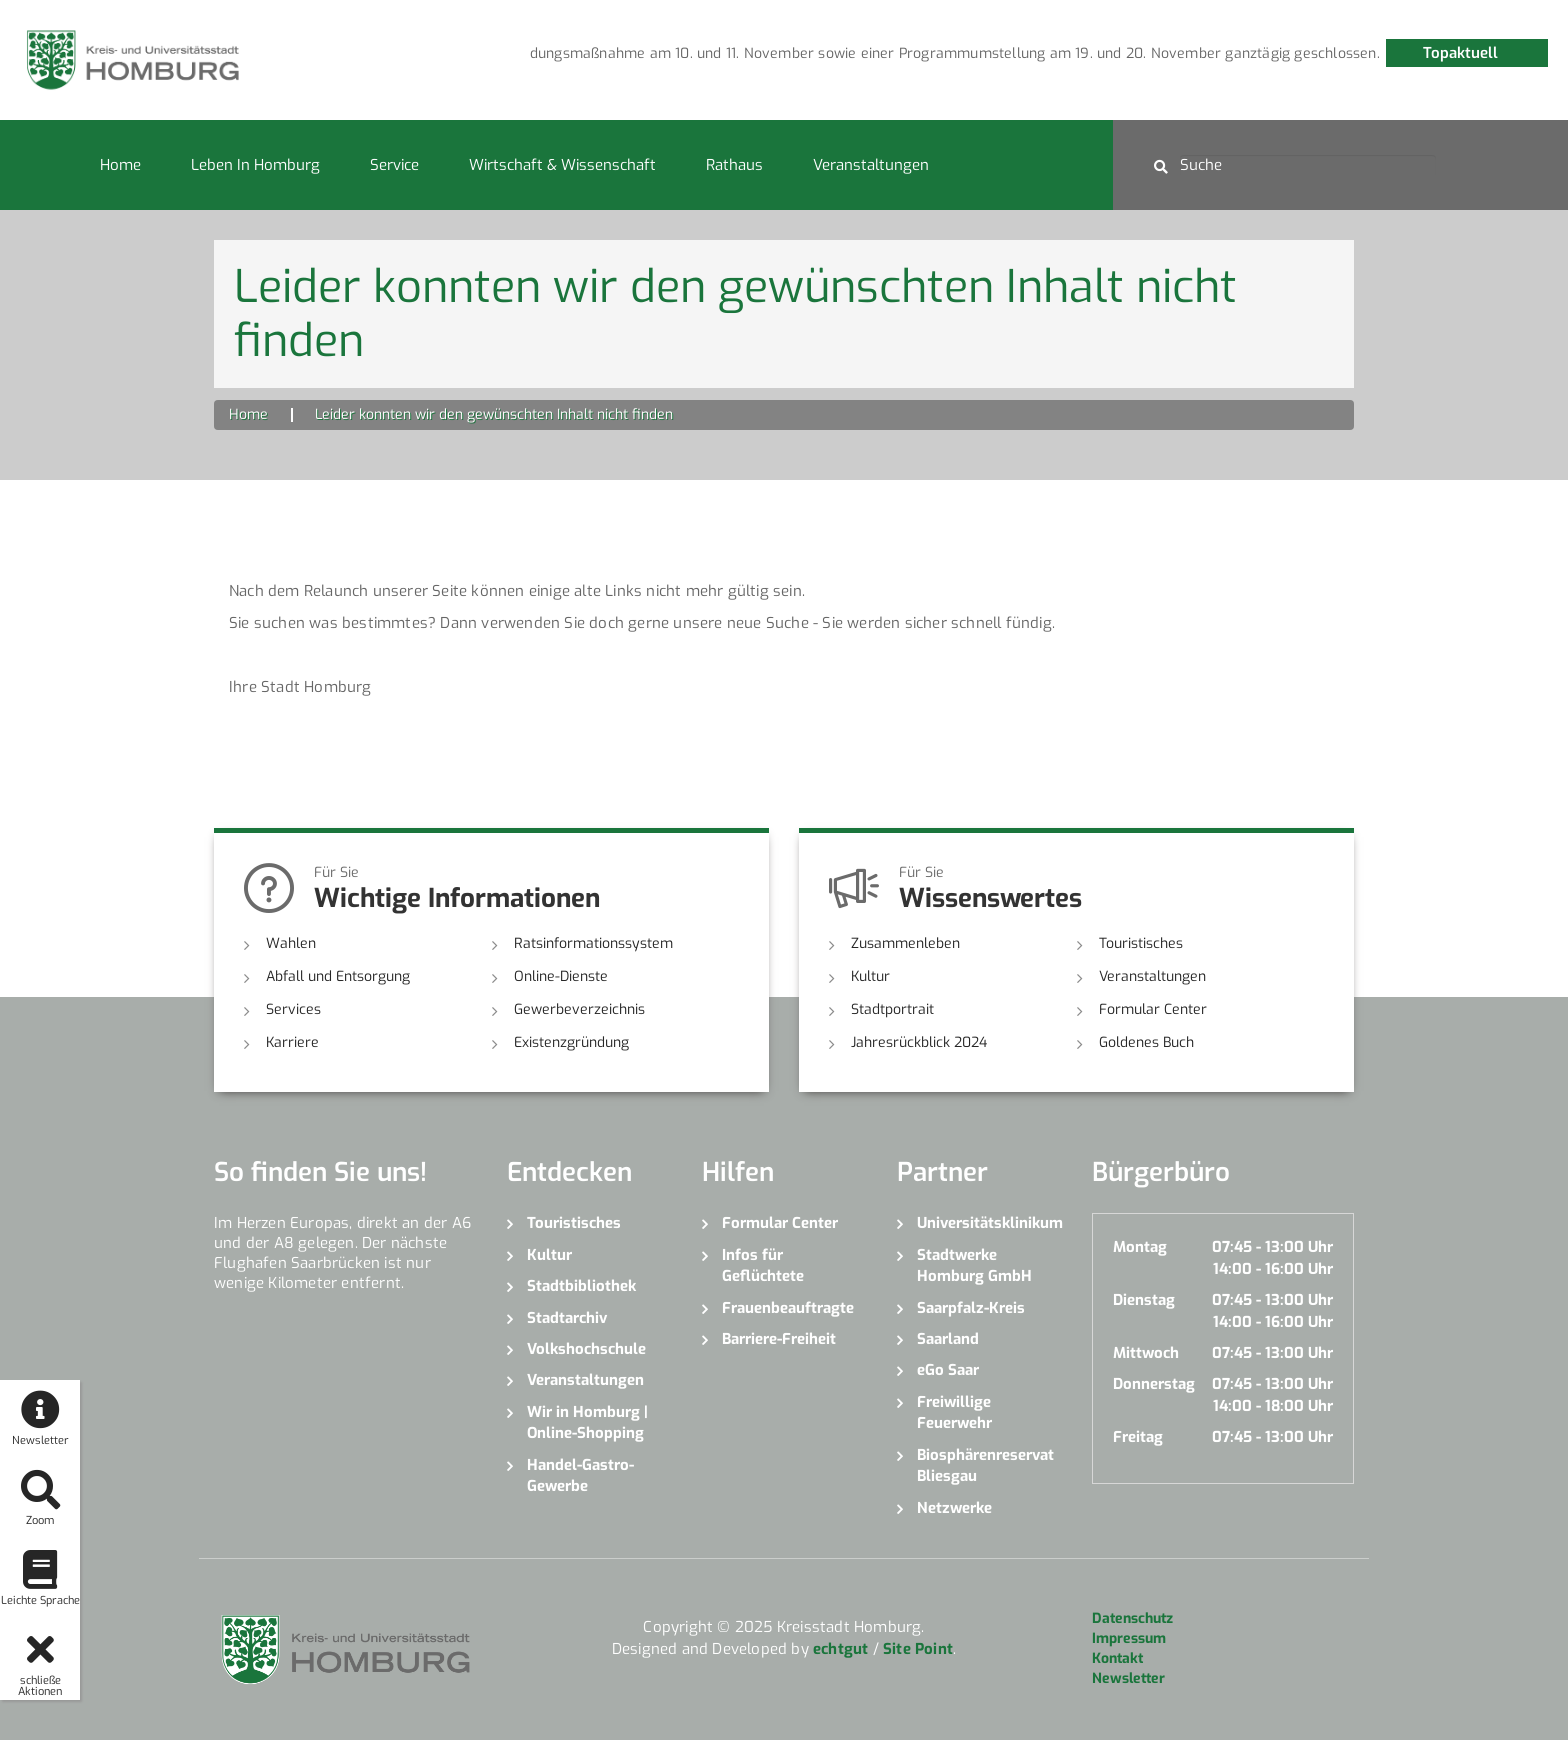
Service (394, 165)
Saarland (948, 1339)
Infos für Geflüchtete (763, 1265)
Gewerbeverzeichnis (579, 1009)
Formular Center (1153, 1009)
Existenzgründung (571, 1042)
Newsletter (1128, 1678)
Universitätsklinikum (989, 1223)
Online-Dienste (561, 976)
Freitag (1138, 1437)
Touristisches (1141, 943)
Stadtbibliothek (581, 1286)
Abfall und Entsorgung (338, 976)
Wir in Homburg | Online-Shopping (587, 1422)
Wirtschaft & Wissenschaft (562, 165)
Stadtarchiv (567, 1318)
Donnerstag (1154, 1384)
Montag (1140, 1247)
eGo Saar (948, 1370)
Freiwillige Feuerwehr (954, 1412)
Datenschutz (1132, 1618)
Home (120, 165)
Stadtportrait (892, 1009)
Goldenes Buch (1146, 1042)
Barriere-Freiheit (779, 1339)
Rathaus (734, 165)
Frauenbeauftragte (788, 1308)
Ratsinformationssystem (593, 943)
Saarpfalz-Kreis (971, 1308)
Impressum (1129, 1638)
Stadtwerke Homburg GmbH (974, 1265)
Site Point (918, 1649)
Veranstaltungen (871, 165)
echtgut (840, 1649)
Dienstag (1144, 1300)
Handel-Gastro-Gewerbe (580, 1475)
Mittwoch (1146, 1353)
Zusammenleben (905, 943)
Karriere (292, 1042)
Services (293, 1009)
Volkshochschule (586, 1349)
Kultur (870, 976)
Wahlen (291, 943)
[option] (699, 54)
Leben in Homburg (255, 165)
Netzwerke (954, 1508)
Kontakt (1117, 1658)
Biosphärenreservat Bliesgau (985, 1465)
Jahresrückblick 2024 (919, 1042)
